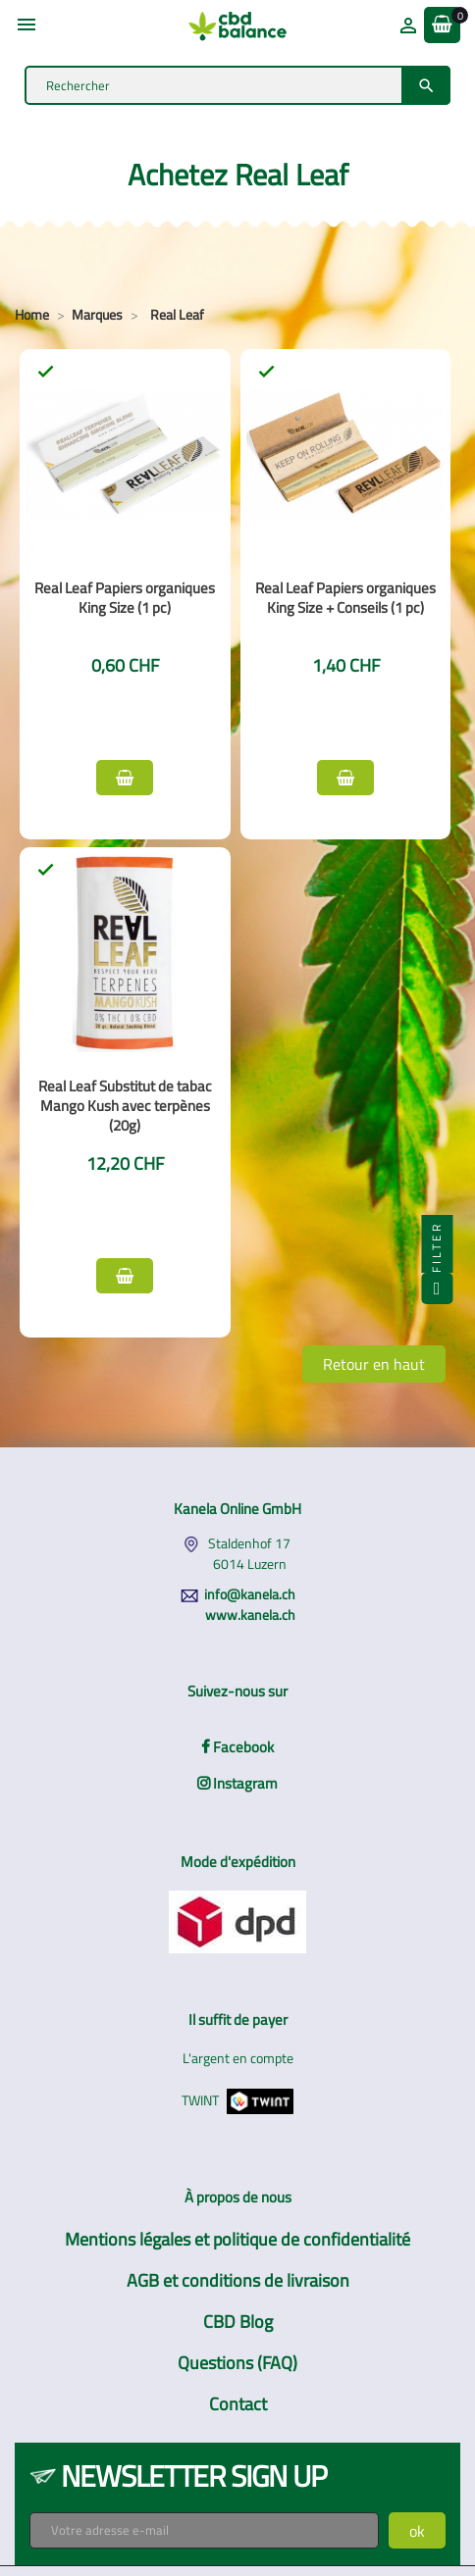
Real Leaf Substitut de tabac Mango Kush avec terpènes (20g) (125, 1105)
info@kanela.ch (249, 1594)
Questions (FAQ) (237, 2362)
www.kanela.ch (250, 1614)
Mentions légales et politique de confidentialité (237, 2239)
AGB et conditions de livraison (238, 2280)
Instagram (237, 1783)
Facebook (237, 1747)
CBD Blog (238, 2321)
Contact (238, 2404)
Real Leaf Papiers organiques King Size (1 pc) (124, 598)
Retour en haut (374, 1364)
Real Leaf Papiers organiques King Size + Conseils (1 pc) (345, 598)
